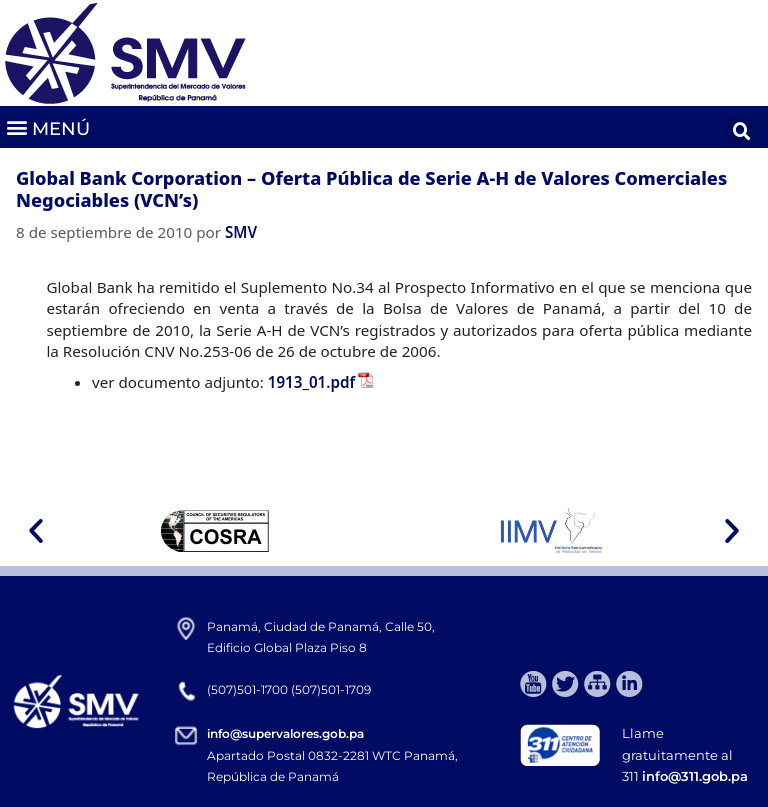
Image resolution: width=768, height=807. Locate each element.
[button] (47, 127)
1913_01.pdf (311, 382)
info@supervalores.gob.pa (285, 733)
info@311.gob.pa (695, 776)
